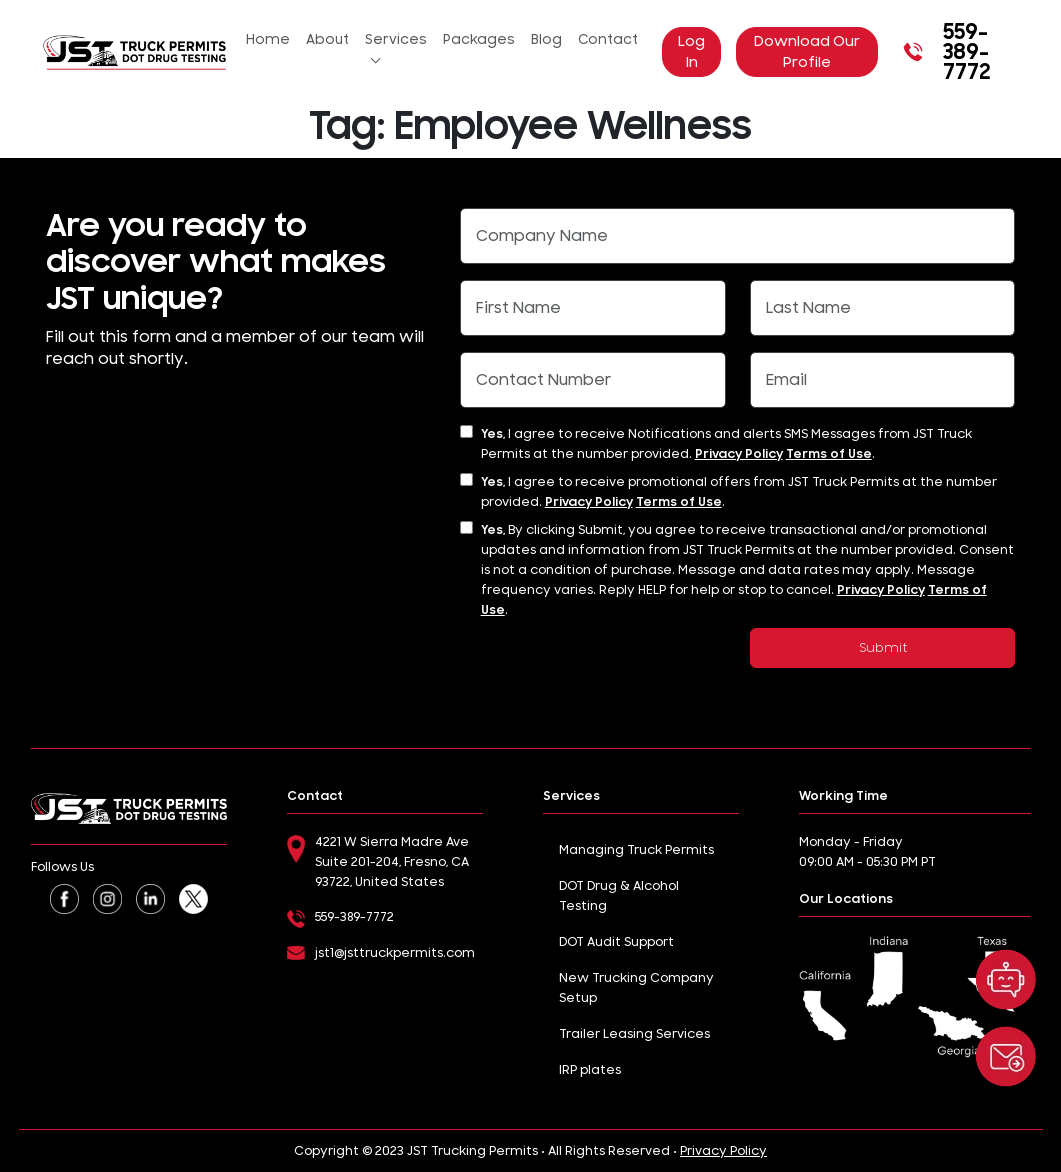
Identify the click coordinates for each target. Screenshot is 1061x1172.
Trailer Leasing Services (634, 1034)
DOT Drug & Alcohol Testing (619, 896)
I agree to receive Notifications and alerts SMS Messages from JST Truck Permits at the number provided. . (726, 444)
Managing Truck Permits (636, 850)
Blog (546, 40)
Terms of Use (829, 454)
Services (396, 40)
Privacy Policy (739, 454)
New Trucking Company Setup (636, 988)
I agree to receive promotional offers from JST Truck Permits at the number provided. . (739, 492)
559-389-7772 (944, 52)
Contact (608, 40)
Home (268, 40)
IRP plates (590, 1070)
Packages (479, 40)
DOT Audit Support (616, 942)
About (327, 40)
